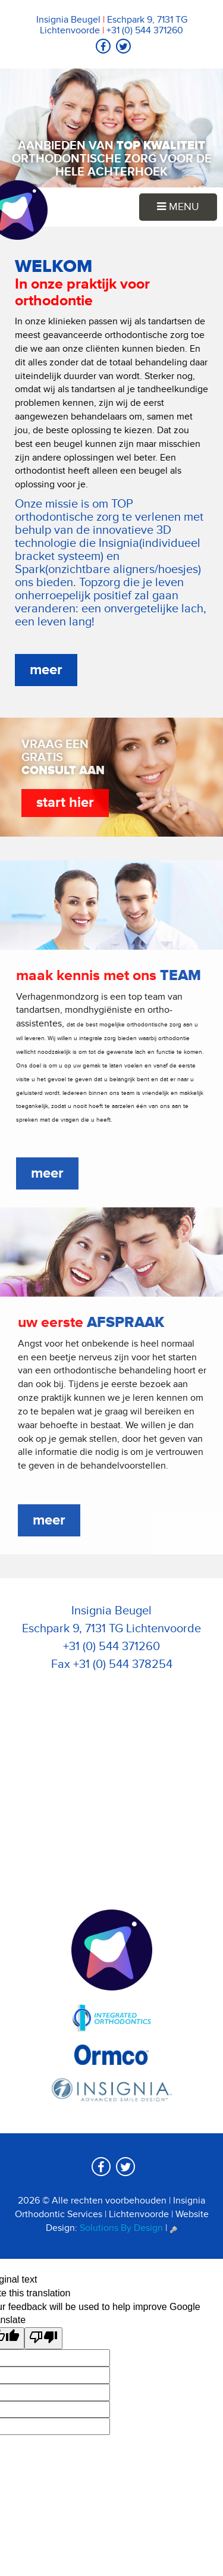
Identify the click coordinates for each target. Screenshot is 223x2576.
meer (46, 669)
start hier (62, 802)
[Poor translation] (43, 2338)
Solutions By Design (121, 2228)
